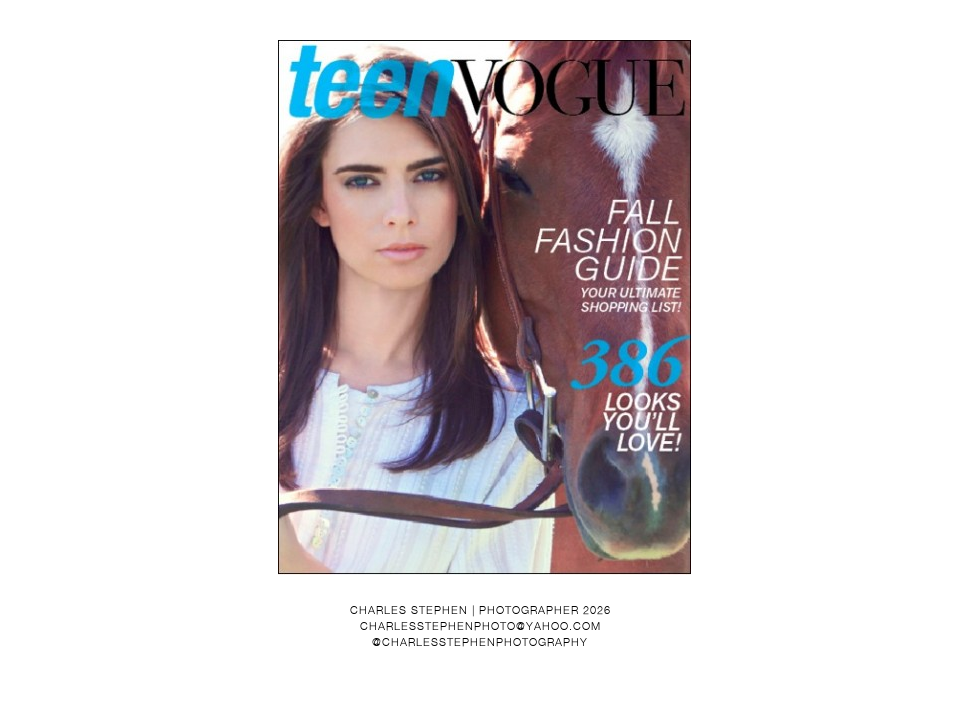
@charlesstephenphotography (480, 642)
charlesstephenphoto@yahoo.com (480, 626)
